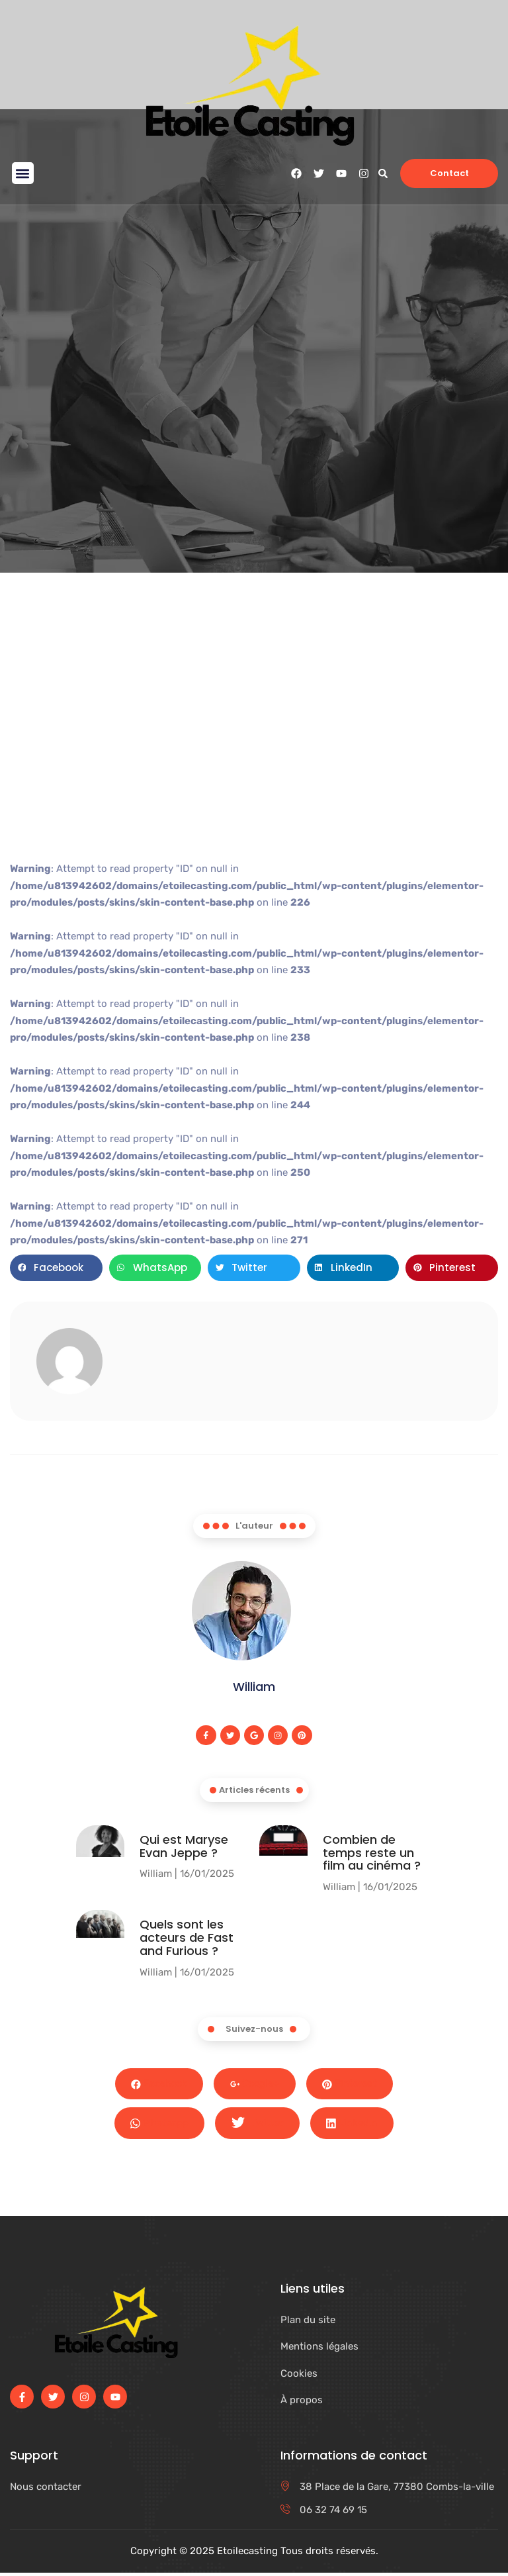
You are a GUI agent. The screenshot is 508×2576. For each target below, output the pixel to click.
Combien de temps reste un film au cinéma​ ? (372, 1853)
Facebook (157, 2085)
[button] (23, 173)
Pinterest (352, 2085)
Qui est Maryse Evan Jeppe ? (184, 1847)
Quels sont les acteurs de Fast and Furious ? (186, 1938)
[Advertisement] (254, 744)
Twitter (258, 2126)
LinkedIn (353, 2125)
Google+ (255, 2085)
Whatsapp (159, 2125)
